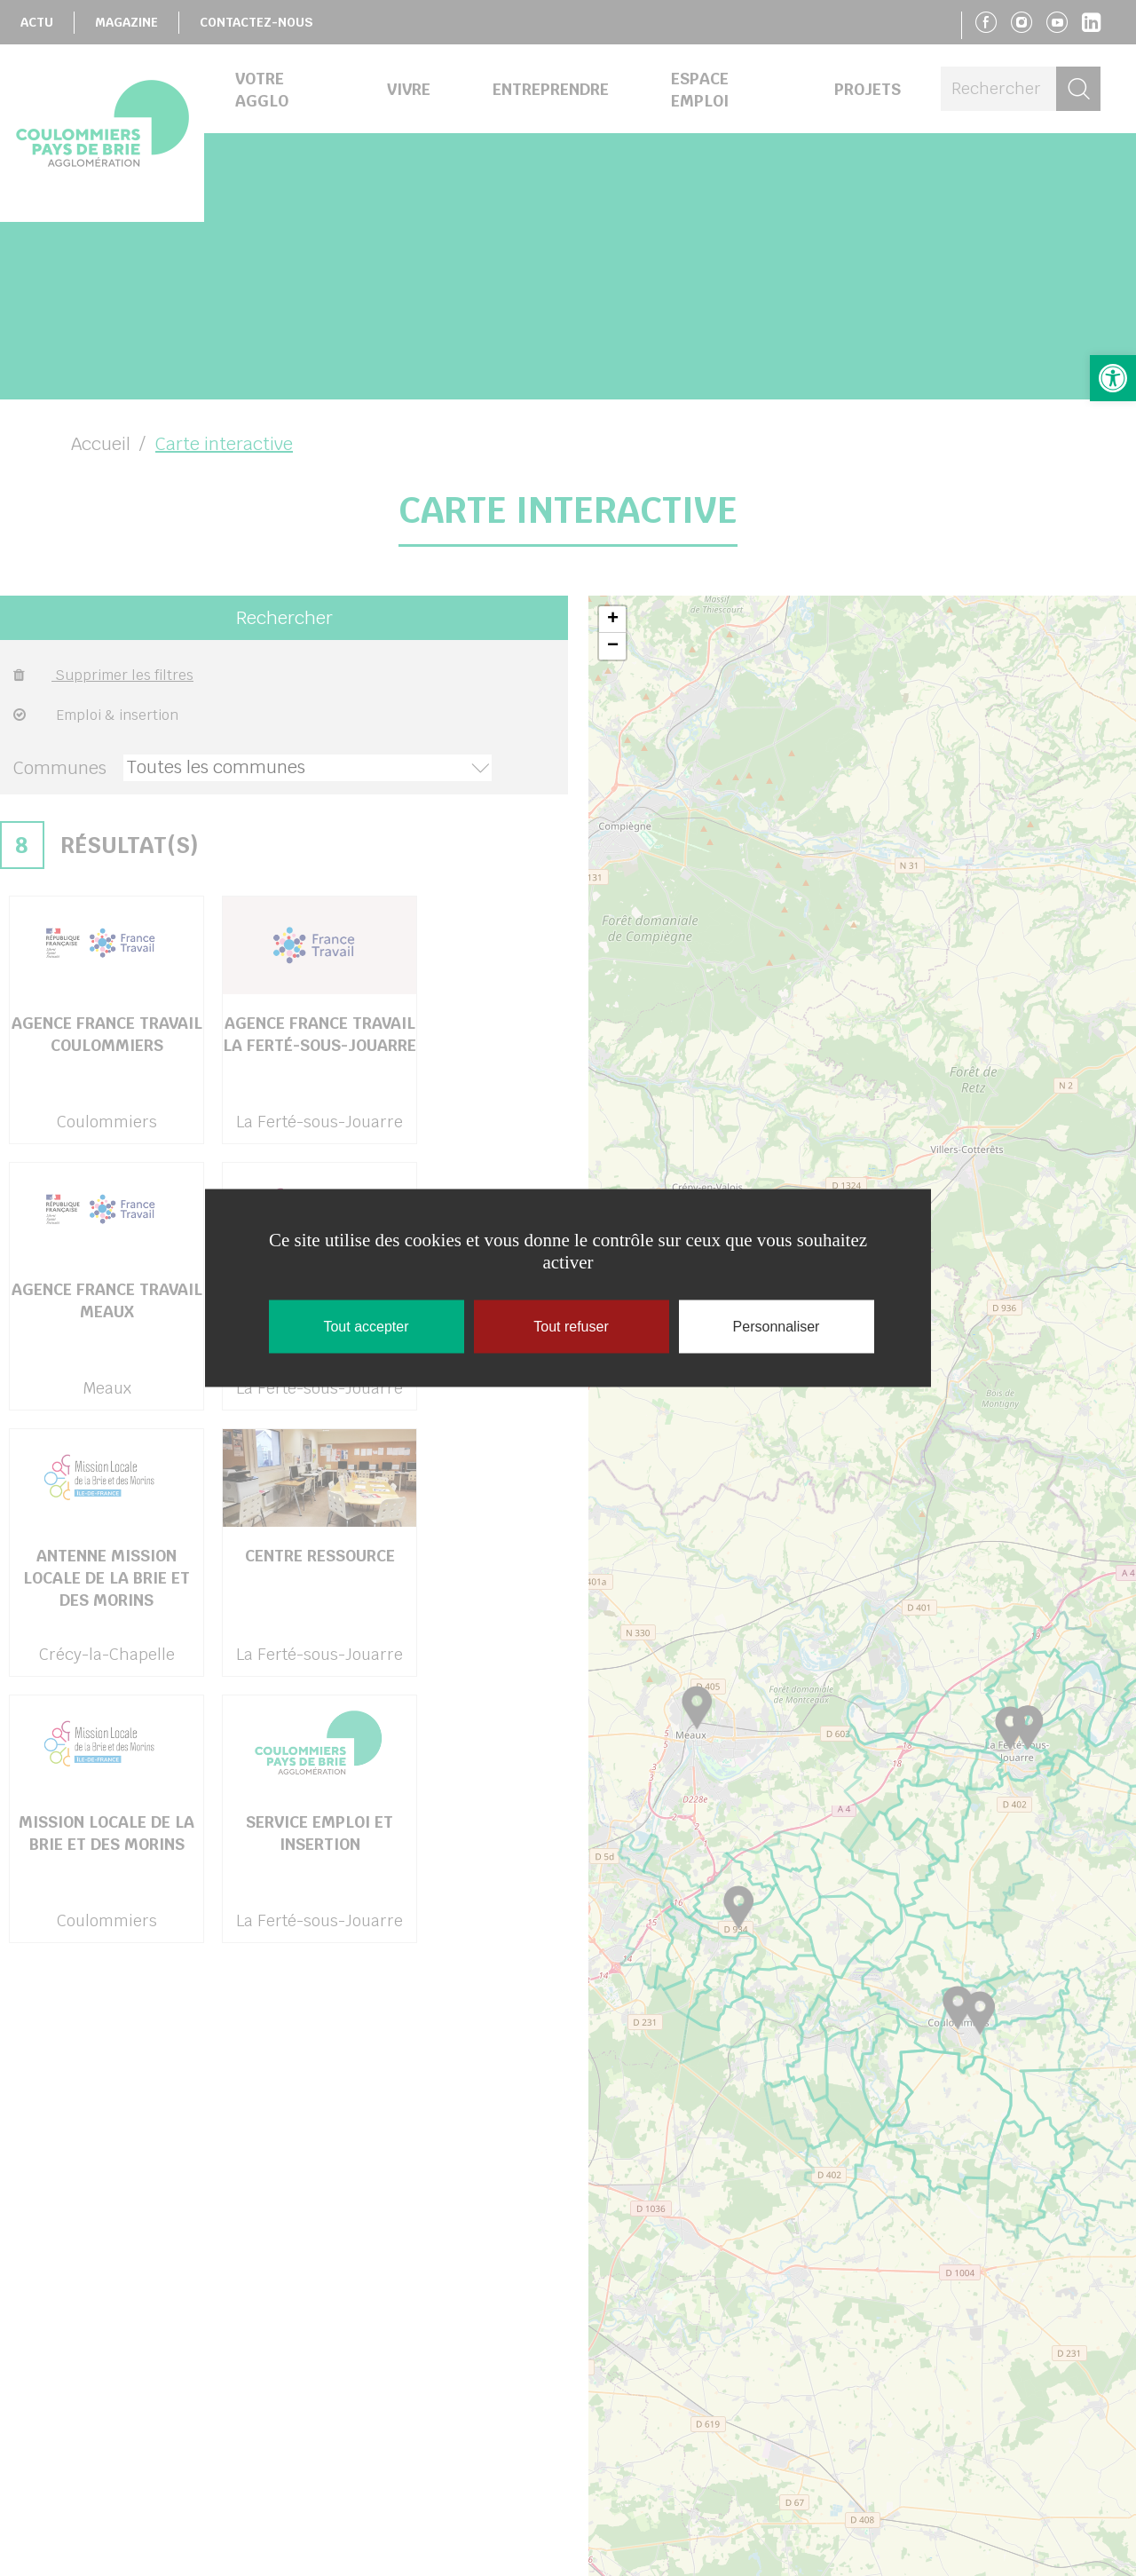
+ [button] (613, 619)
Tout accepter (365, 1326)
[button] (1113, 378)
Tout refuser (570, 1326)
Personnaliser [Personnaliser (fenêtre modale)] (776, 1326)
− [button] (613, 646)
